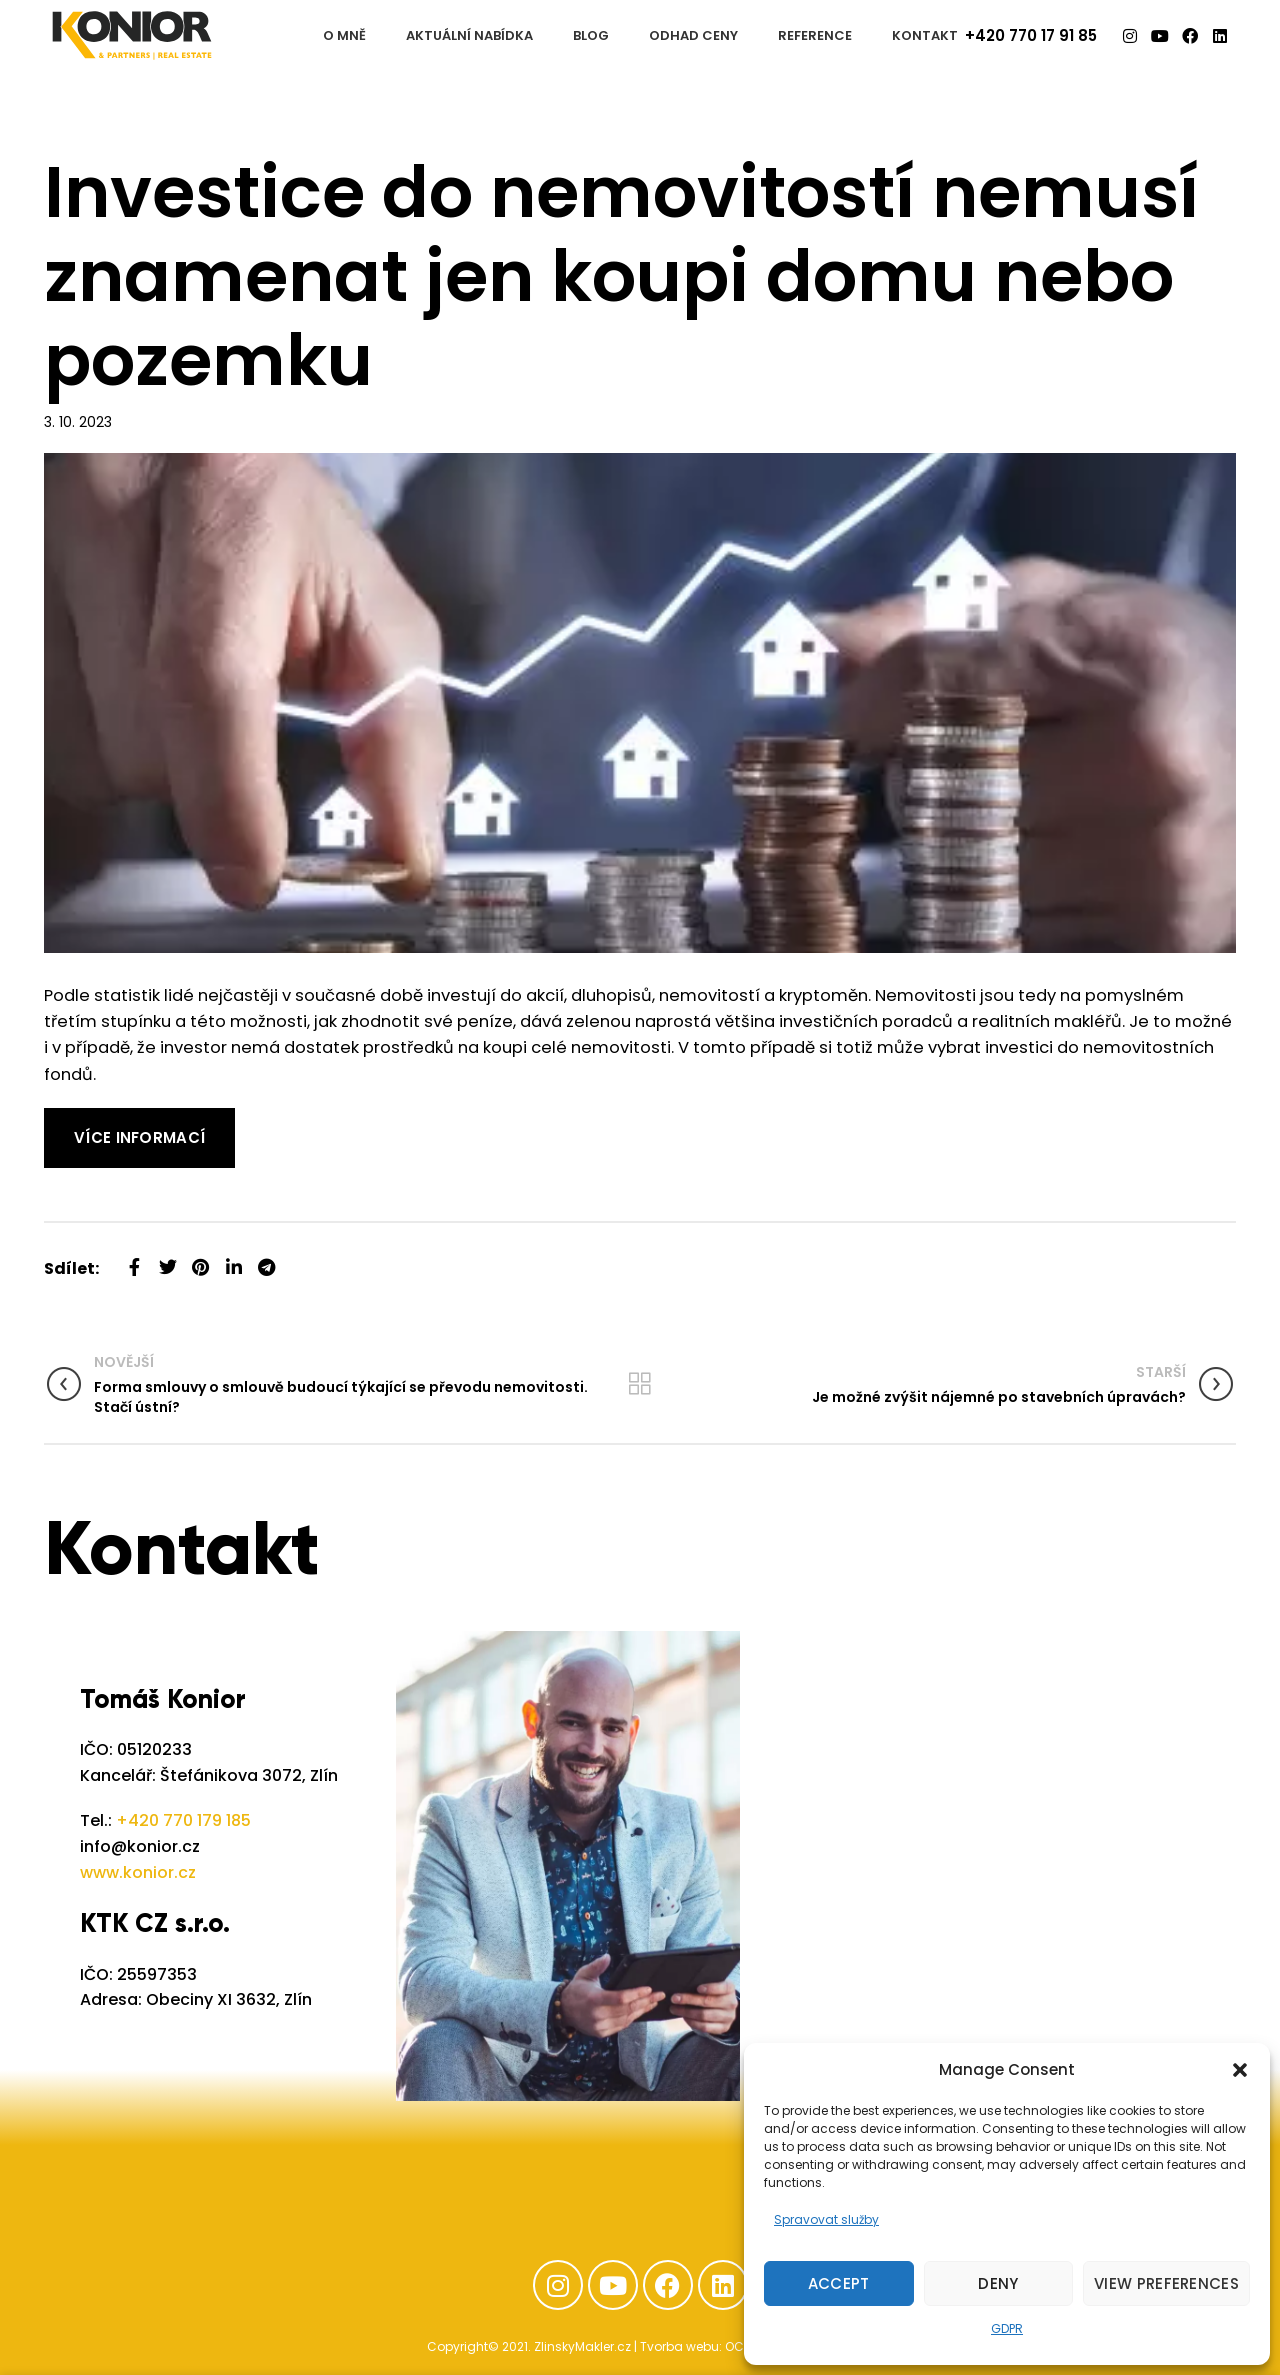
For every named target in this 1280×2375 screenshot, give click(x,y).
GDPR (1007, 2328)
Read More (88, 1120)
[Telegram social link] (266, 1259)
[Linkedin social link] (233, 1259)
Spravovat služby (826, 2219)
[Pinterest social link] (200, 1259)
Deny (998, 2283)
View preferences (1166, 2283)
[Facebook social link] (134, 1259)
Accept (839, 2283)
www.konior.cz (138, 1872)
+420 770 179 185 (183, 1820)
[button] (1240, 2070)
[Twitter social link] (167, 1259)
